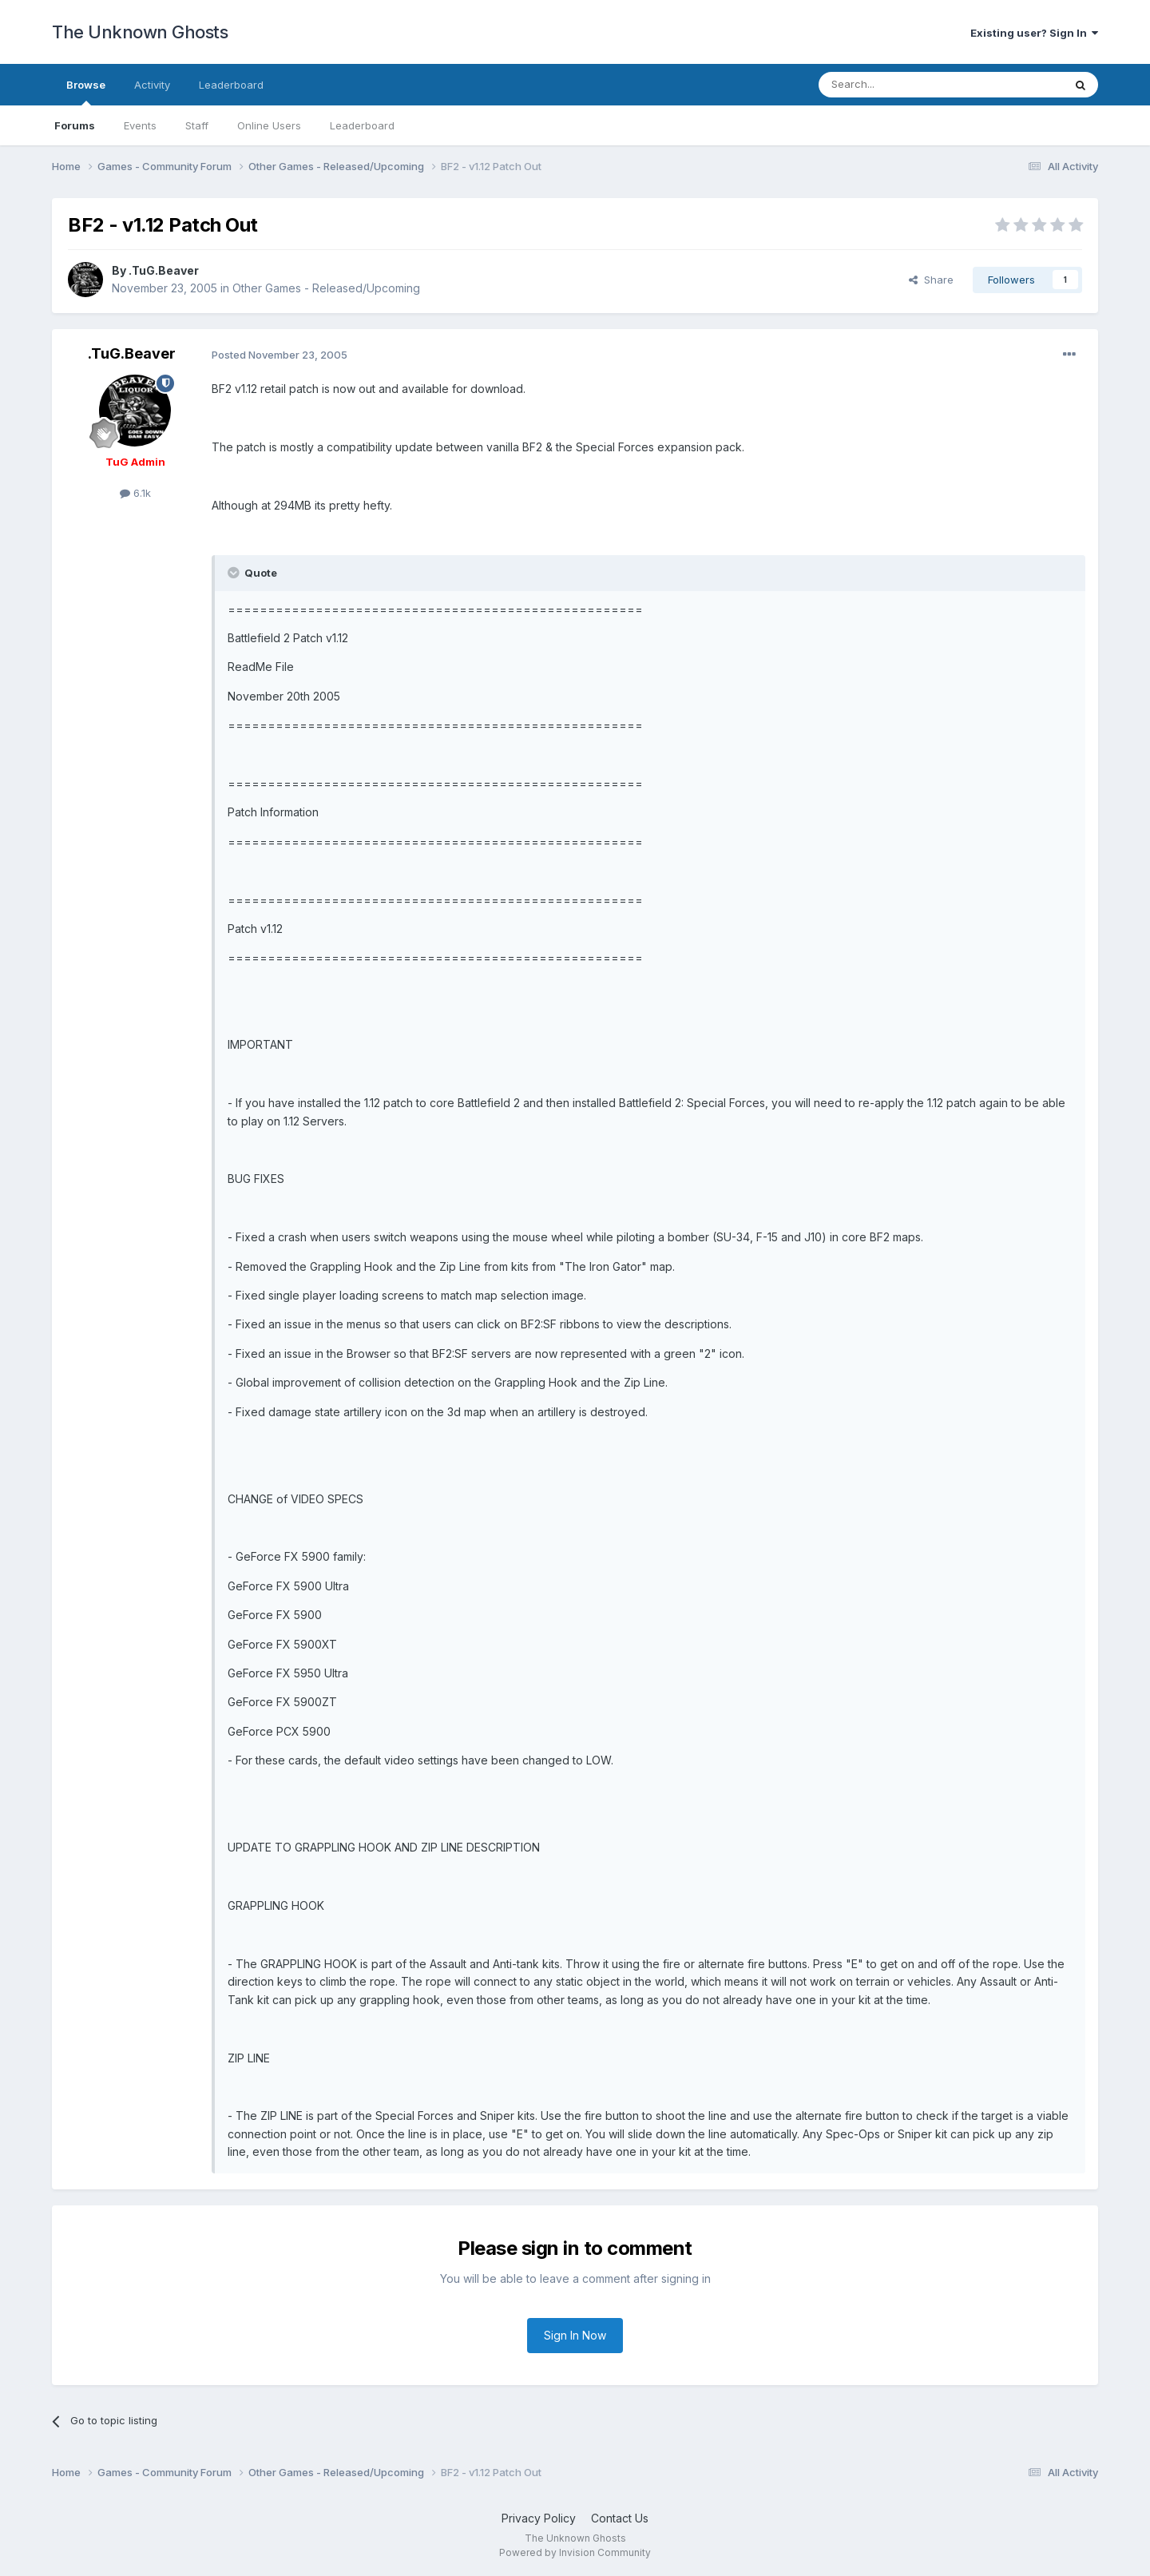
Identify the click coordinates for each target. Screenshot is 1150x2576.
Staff (196, 125)
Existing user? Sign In (1034, 32)
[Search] (900, 84)
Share (931, 279)
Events (140, 125)
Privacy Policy (539, 2518)
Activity (152, 84)
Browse (85, 91)
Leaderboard (362, 125)
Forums (74, 125)
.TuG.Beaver (164, 270)
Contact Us (619, 2518)
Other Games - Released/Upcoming (326, 288)
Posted (279, 354)
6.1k (135, 492)
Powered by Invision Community (575, 2552)
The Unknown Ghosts (140, 32)
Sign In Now (575, 2335)
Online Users (269, 125)
